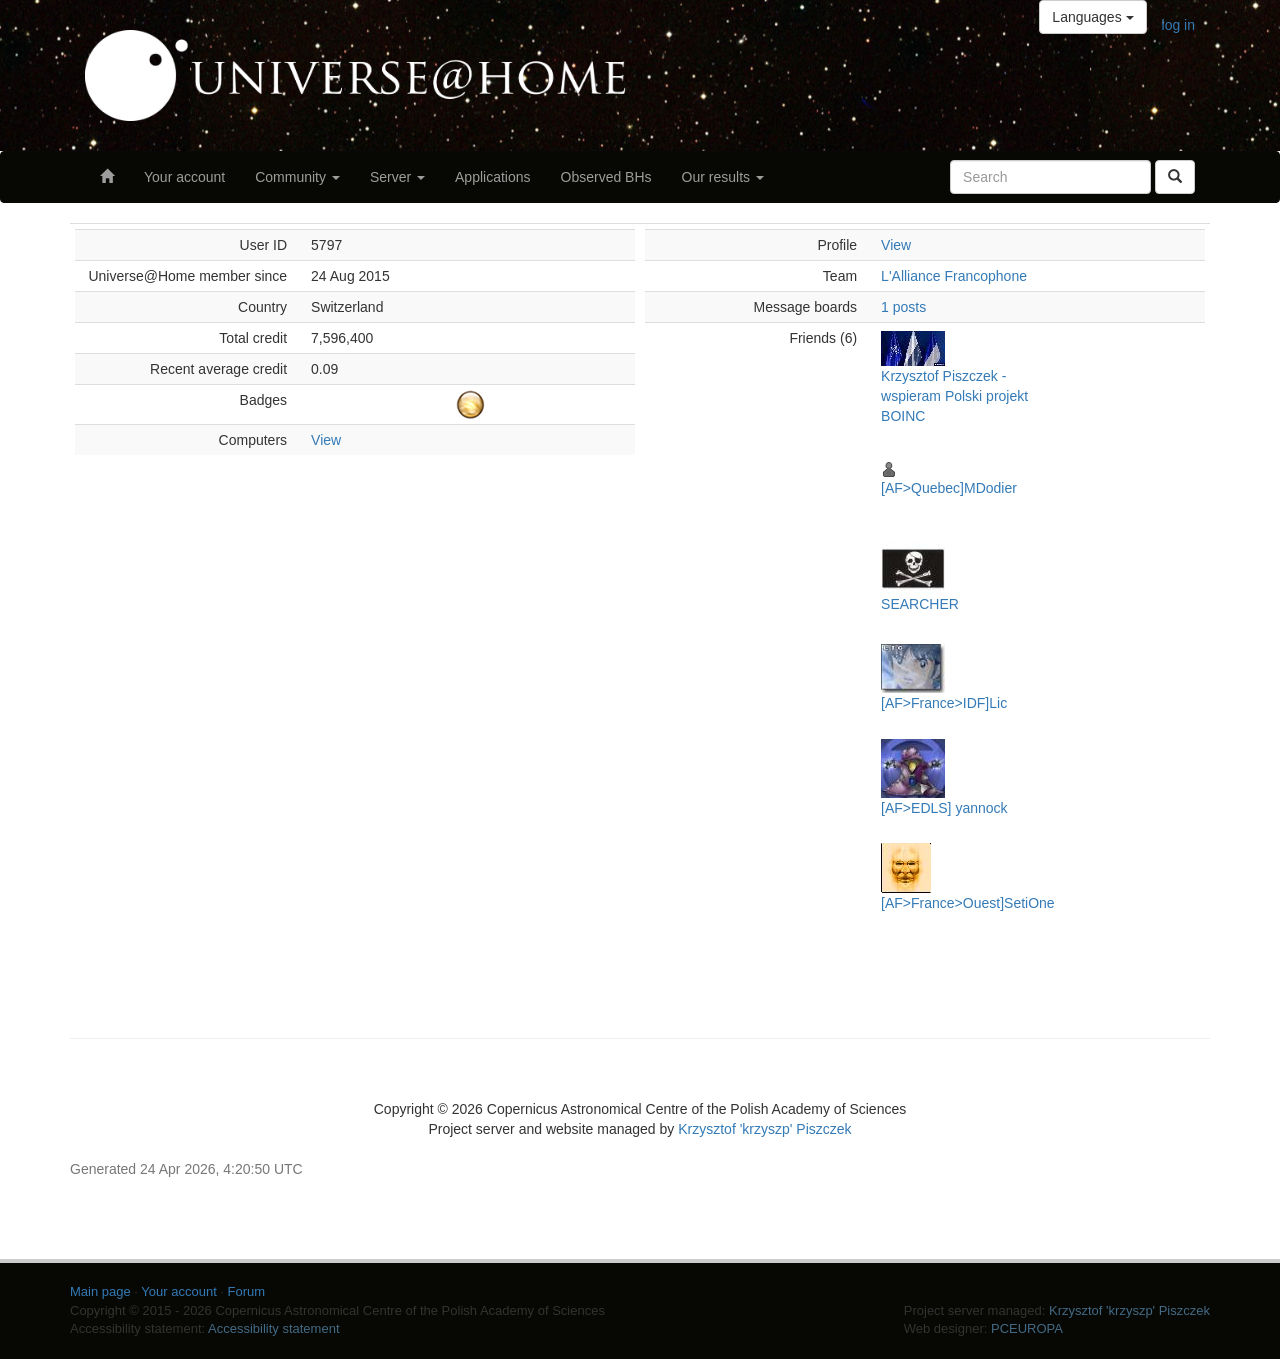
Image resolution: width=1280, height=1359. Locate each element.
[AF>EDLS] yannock (944, 808)
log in (1178, 25)
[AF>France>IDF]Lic (944, 703)
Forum (247, 1291)
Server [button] (397, 177)
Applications (493, 177)
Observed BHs (606, 177)
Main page (100, 1291)
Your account (184, 177)
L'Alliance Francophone (954, 276)
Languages (1092, 17)
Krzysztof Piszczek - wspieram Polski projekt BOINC (954, 396)
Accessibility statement (274, 1328)
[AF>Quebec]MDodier (949, 488)
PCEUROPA (1027, 1328)
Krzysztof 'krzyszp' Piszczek (764, 1129)
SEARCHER (920, 604)
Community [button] (297, 177)
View (326, 440)
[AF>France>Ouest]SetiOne (968, 903)
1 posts (903, 307)
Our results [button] (723, 177)
